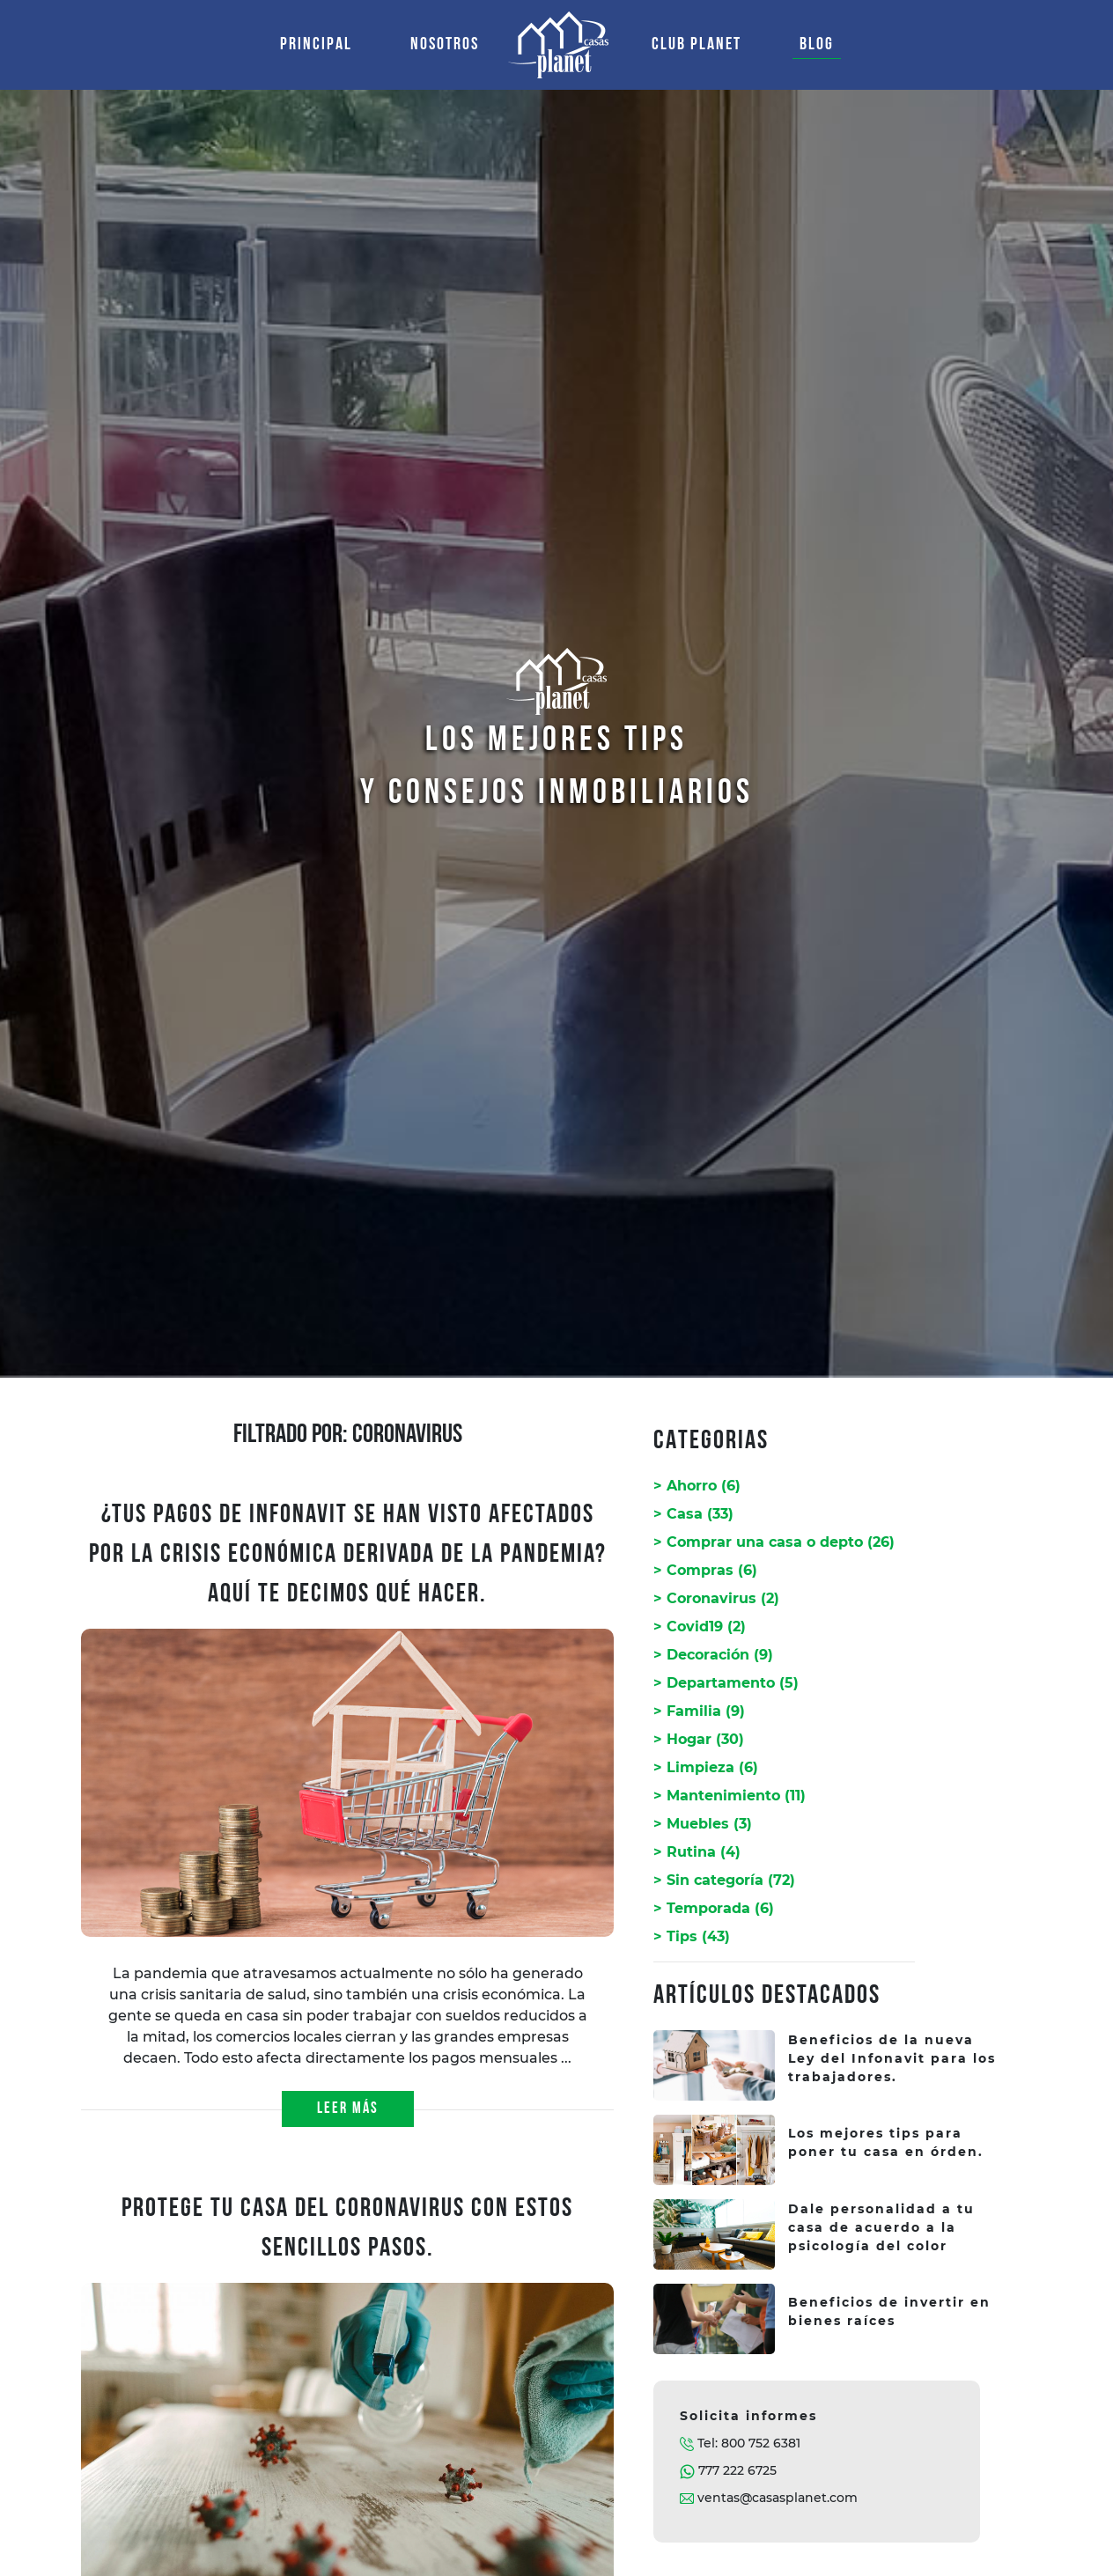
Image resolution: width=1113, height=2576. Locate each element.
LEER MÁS (348, 2109)
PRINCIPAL (319, 42)
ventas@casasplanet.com (777, 2498)
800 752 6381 (760, 2443)
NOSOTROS (444, 45)
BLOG (817, 45)
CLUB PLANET (696, 45)
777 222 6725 (737, 2470)
